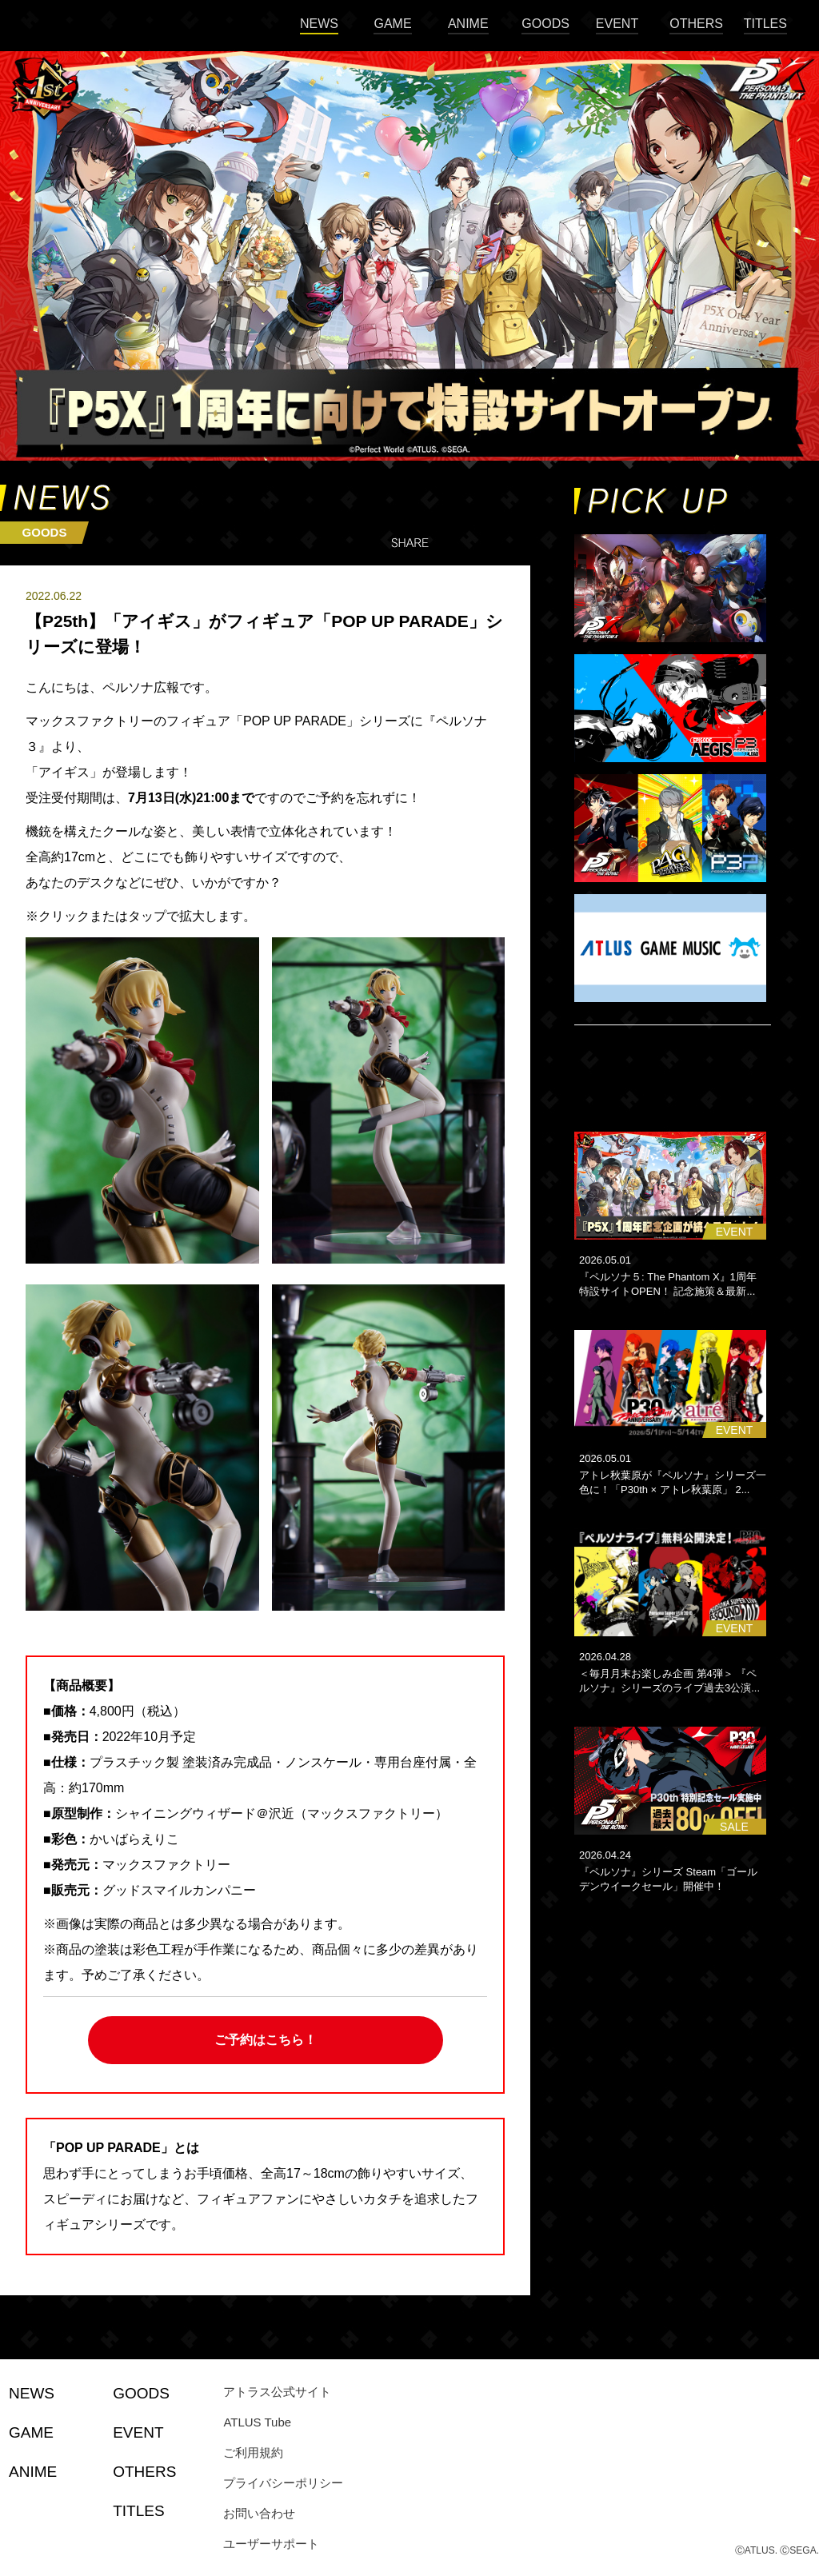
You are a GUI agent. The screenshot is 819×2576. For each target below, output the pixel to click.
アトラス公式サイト (277, 2391)
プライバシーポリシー (283, 2483)
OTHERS (696, 23)
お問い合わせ (259, 2513)
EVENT (617, 23)
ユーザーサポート (271, 2543)
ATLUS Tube (257, 2422)
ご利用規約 (253, 2452)
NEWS (319, 23)
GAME (392, 23)
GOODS (545, 23)
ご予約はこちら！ (265, 2040)
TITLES (765, 23)
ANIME (468, 23)
